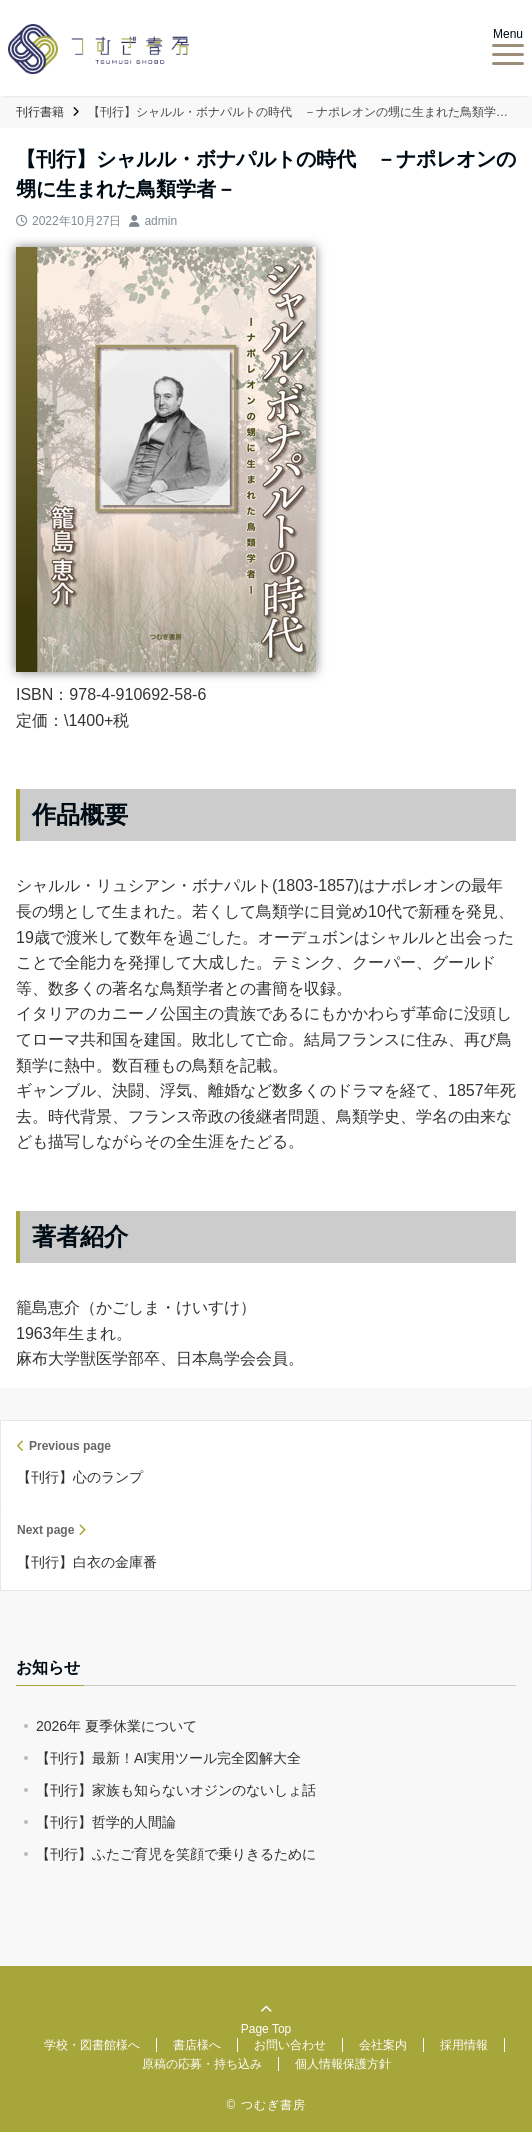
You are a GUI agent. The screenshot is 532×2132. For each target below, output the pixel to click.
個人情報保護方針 (343, 2064)
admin (160, 221)
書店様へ (197, 2045)
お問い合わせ (290, 2045)
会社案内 (383, 2045)
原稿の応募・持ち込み (202, 2064)
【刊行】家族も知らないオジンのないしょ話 (176, 1790)
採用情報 (464, 2045)
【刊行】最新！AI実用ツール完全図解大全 (168, 1758)
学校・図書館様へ (92, 2045)
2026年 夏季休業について (116, 1726)
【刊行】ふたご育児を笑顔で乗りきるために (176, 1854)
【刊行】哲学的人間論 (106, 1822)
